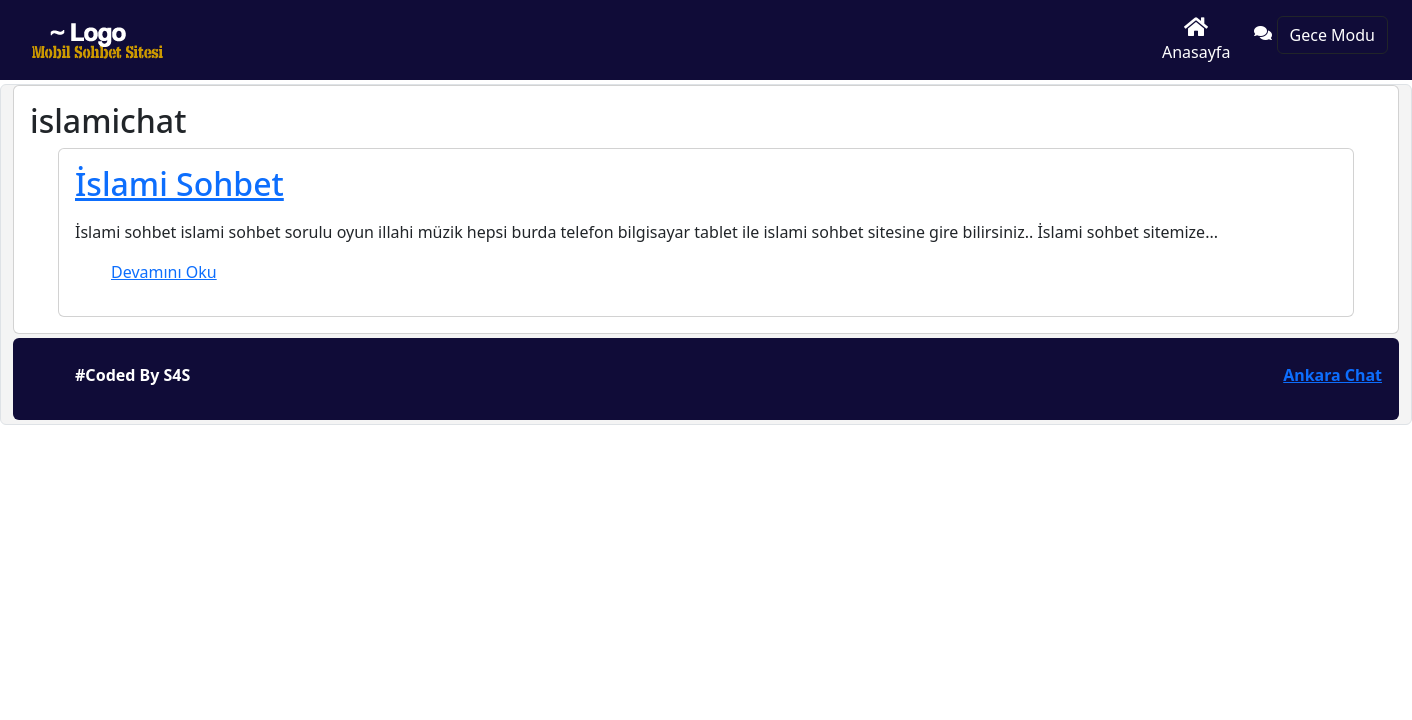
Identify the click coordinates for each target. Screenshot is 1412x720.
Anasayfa (1196, 39)
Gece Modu (1332, 35)
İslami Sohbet (179, 183)
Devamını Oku (164, 272)
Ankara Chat (1332, 375)
